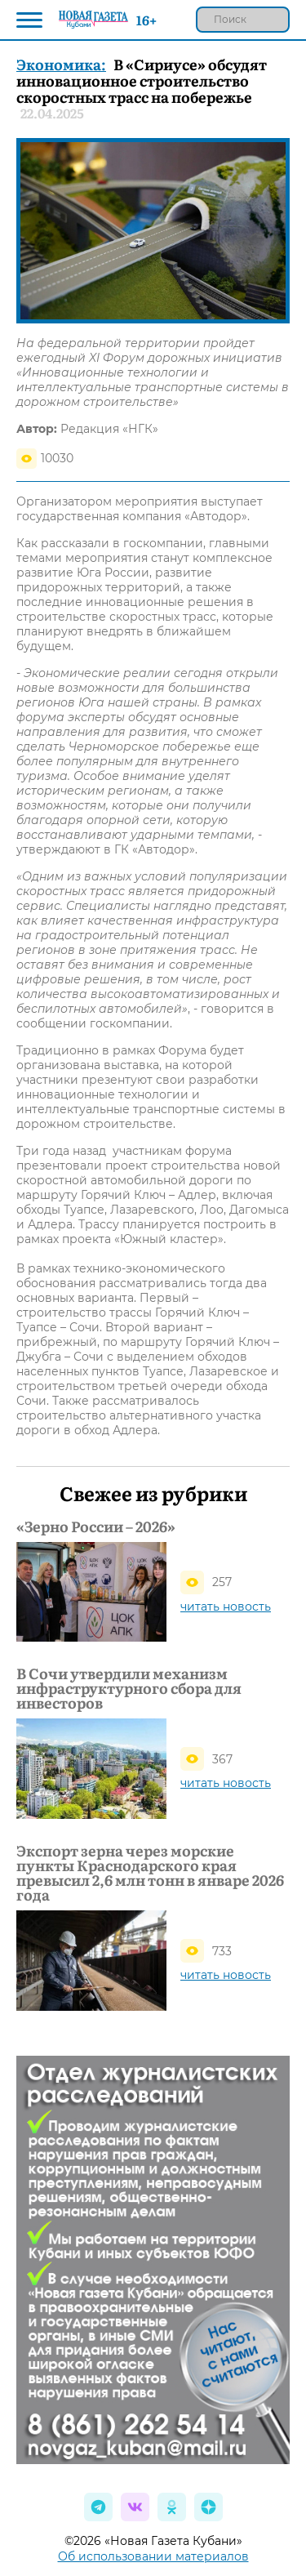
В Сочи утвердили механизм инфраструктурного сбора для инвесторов (129, 1688)
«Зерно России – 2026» (95, 1526)
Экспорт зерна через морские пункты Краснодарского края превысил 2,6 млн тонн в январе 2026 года (150, 1872)
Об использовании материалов (153, 2556)
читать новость (225, 1606)
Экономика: (61, 64)
